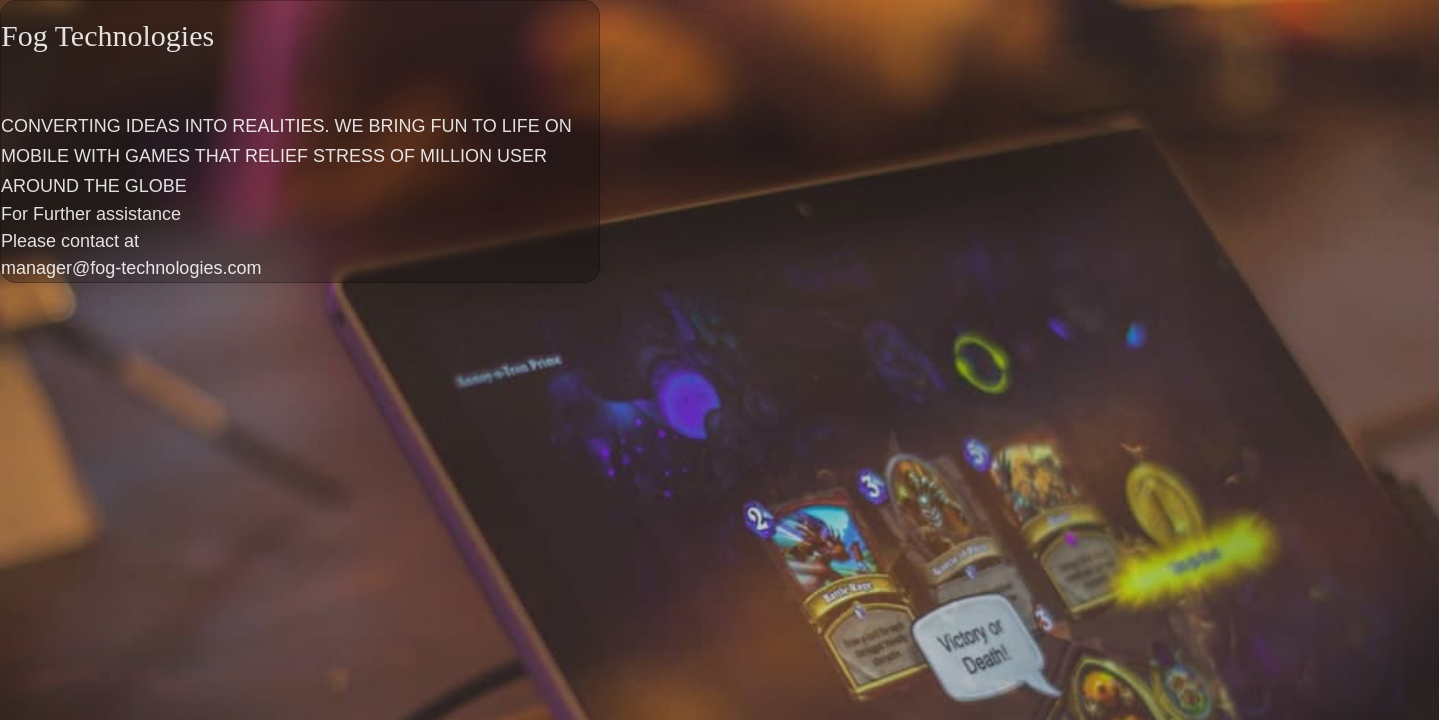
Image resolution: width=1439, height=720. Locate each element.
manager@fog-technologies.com (131, 268)
